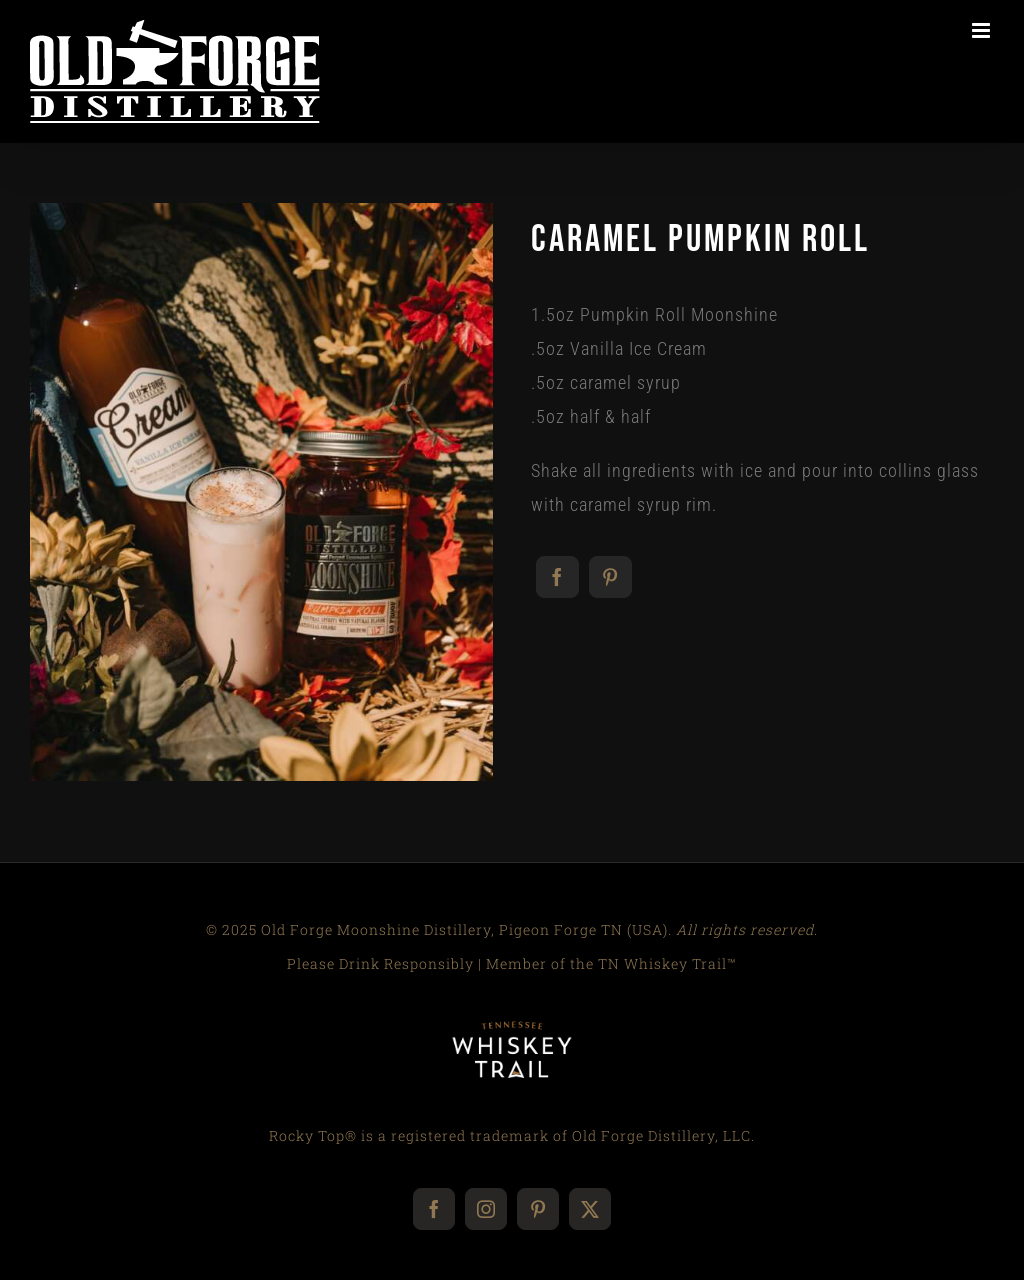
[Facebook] (557, 577)
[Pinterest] (610, 577)
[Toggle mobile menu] (983, 30)
